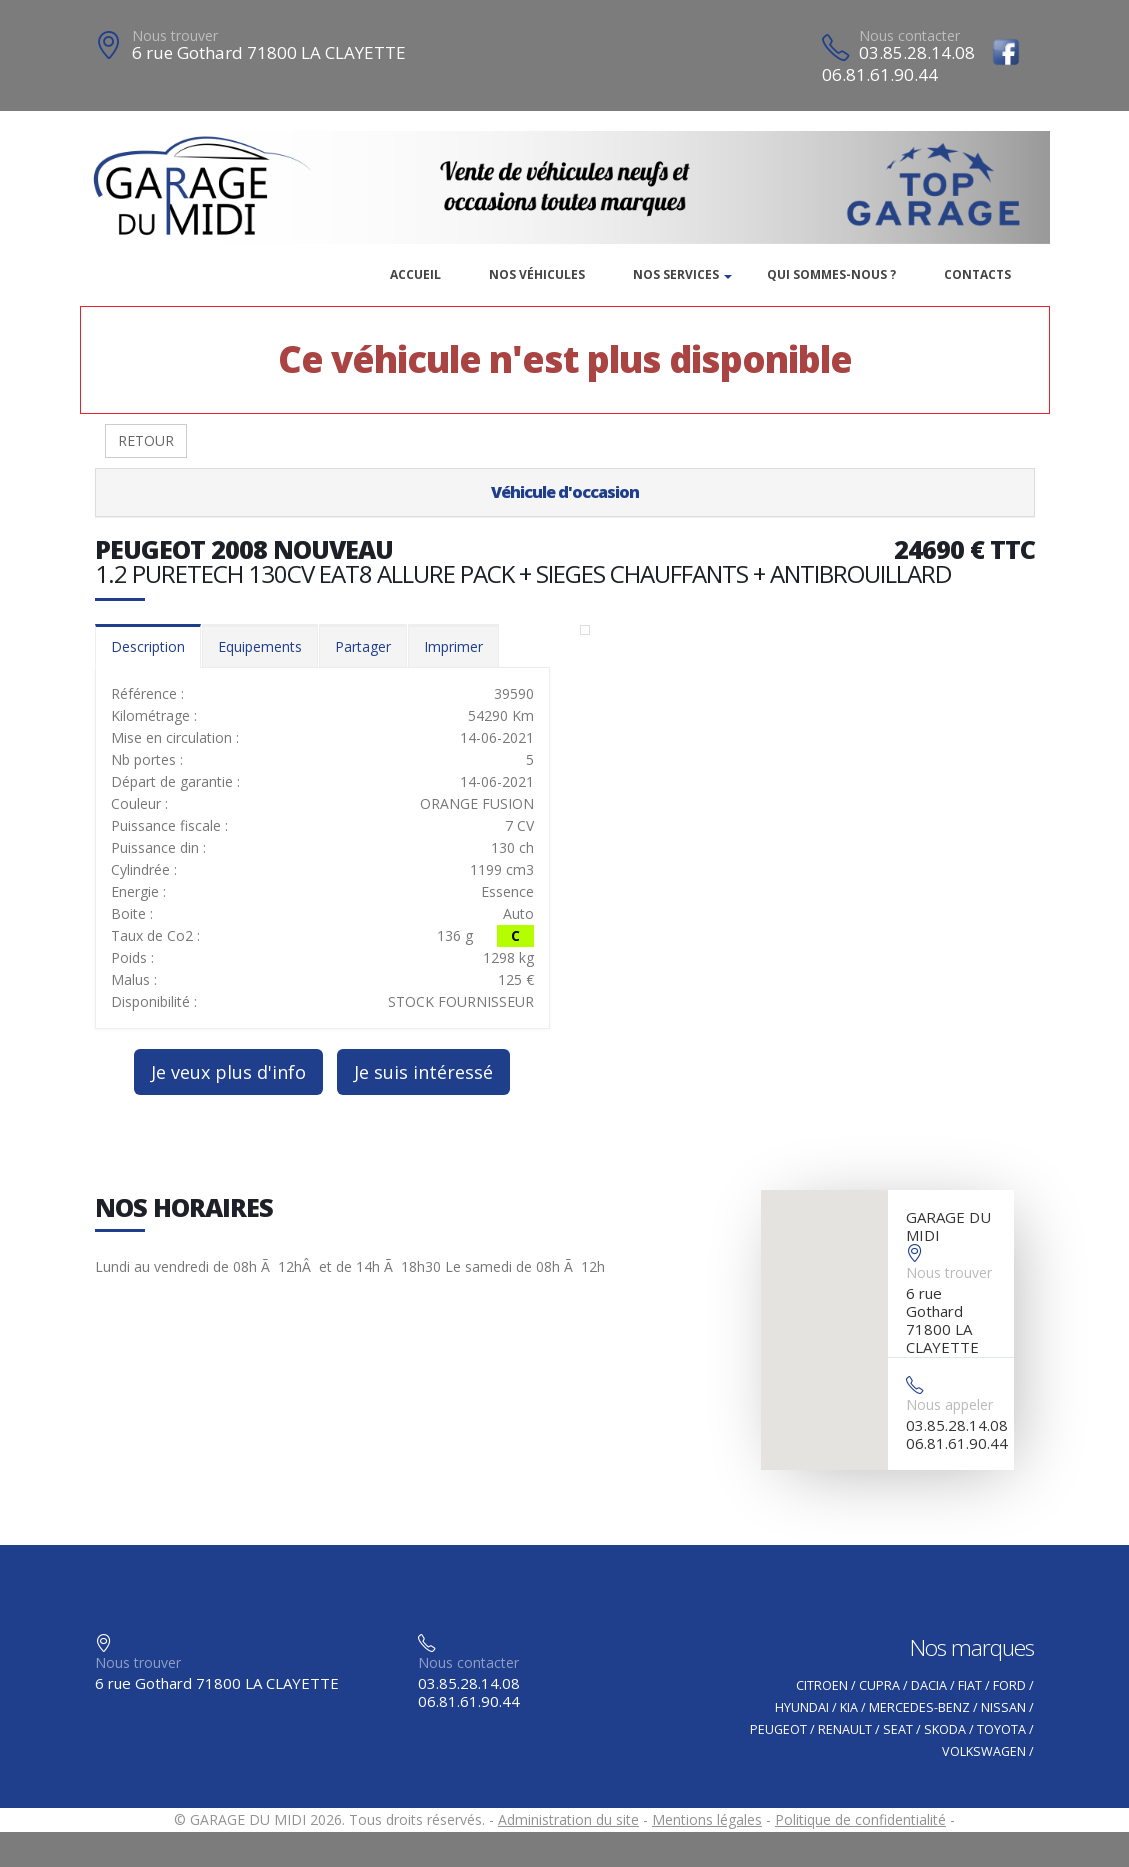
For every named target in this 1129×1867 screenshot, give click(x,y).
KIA (849, 1707)
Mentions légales (707, 1819)
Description (148, 646)
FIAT (970, 1685)
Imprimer (453, 646)
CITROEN (822, 1685)
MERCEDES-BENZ (919, 1707)
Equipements (260, 646)
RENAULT (845, 1729)
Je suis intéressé (423, 1072)
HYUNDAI (802, 1707)
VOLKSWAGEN (984, 1751)
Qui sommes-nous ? (831, 274)
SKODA (945, 1729)
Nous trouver (175, 35)
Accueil (415, 274)
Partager (363, 646)
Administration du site (568, 1819)
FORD (1009, 1685)
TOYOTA (1001, 1729)
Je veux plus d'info (228, 1072)
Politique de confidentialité (860, 1819)
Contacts (977, 274)
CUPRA (879, 1685)
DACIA (929, 1685)
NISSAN (1003, 1707)
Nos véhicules (537, 274)
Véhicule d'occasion (565, 492)
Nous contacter (909, 35)
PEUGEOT (778, 1729)
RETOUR (146, 440)
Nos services (676, 274)
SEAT (898, 1729)
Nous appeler (949, 1404)
